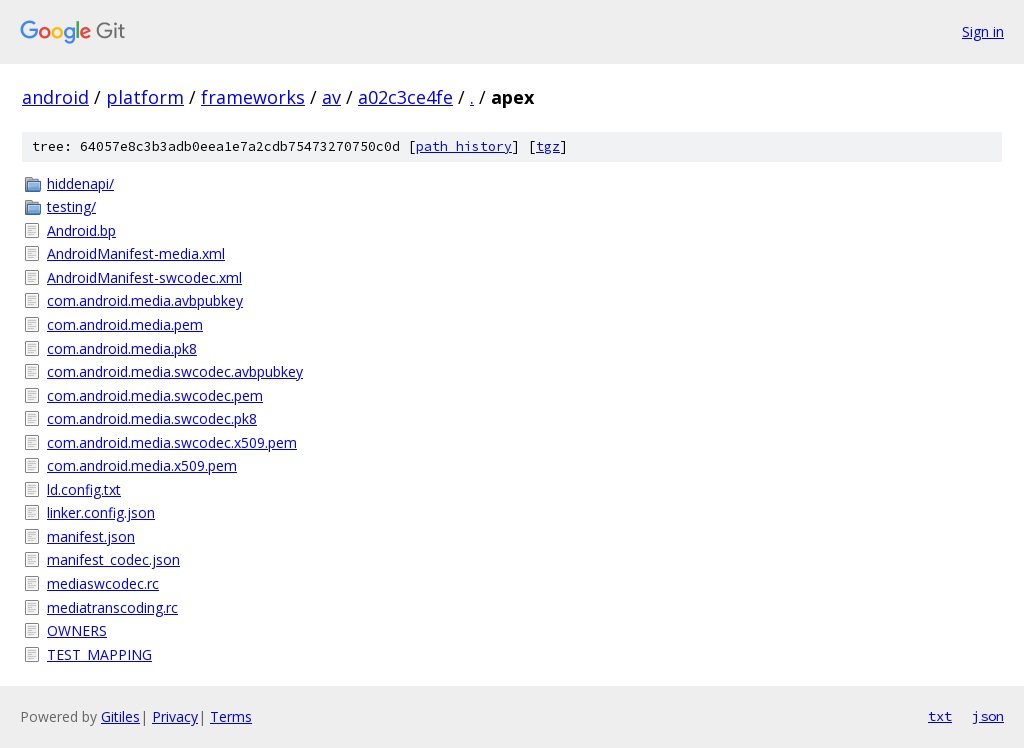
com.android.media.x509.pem (142, 465)
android (55, 97)
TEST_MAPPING (99, 654)
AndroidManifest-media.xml (136, 253)
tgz (548, 146)
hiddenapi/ (80, 183)
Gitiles (120, 716)
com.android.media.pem (125, 324)
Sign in (983, 31)
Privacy (175, 716)
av (331, 97)
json (988, 716)
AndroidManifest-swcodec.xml (144, 277)
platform (145, 97)
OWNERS (77, 630)
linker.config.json (101, 512)
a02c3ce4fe (405, 97)
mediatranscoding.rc (112, 607)
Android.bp (81, 230)
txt (940, 716)
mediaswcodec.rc (103, 583)
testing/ (71, 206)
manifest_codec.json (113, 559)
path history (464, 146)
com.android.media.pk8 (122, 348)
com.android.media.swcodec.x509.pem (172, 442)
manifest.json (91, 536)
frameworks (253, 97)
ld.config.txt (84, 489)
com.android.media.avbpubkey (145, 300)
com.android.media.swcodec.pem (155, 395)
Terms (231, 716)
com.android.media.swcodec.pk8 (152, 418)
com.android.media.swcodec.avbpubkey (175, 371)
